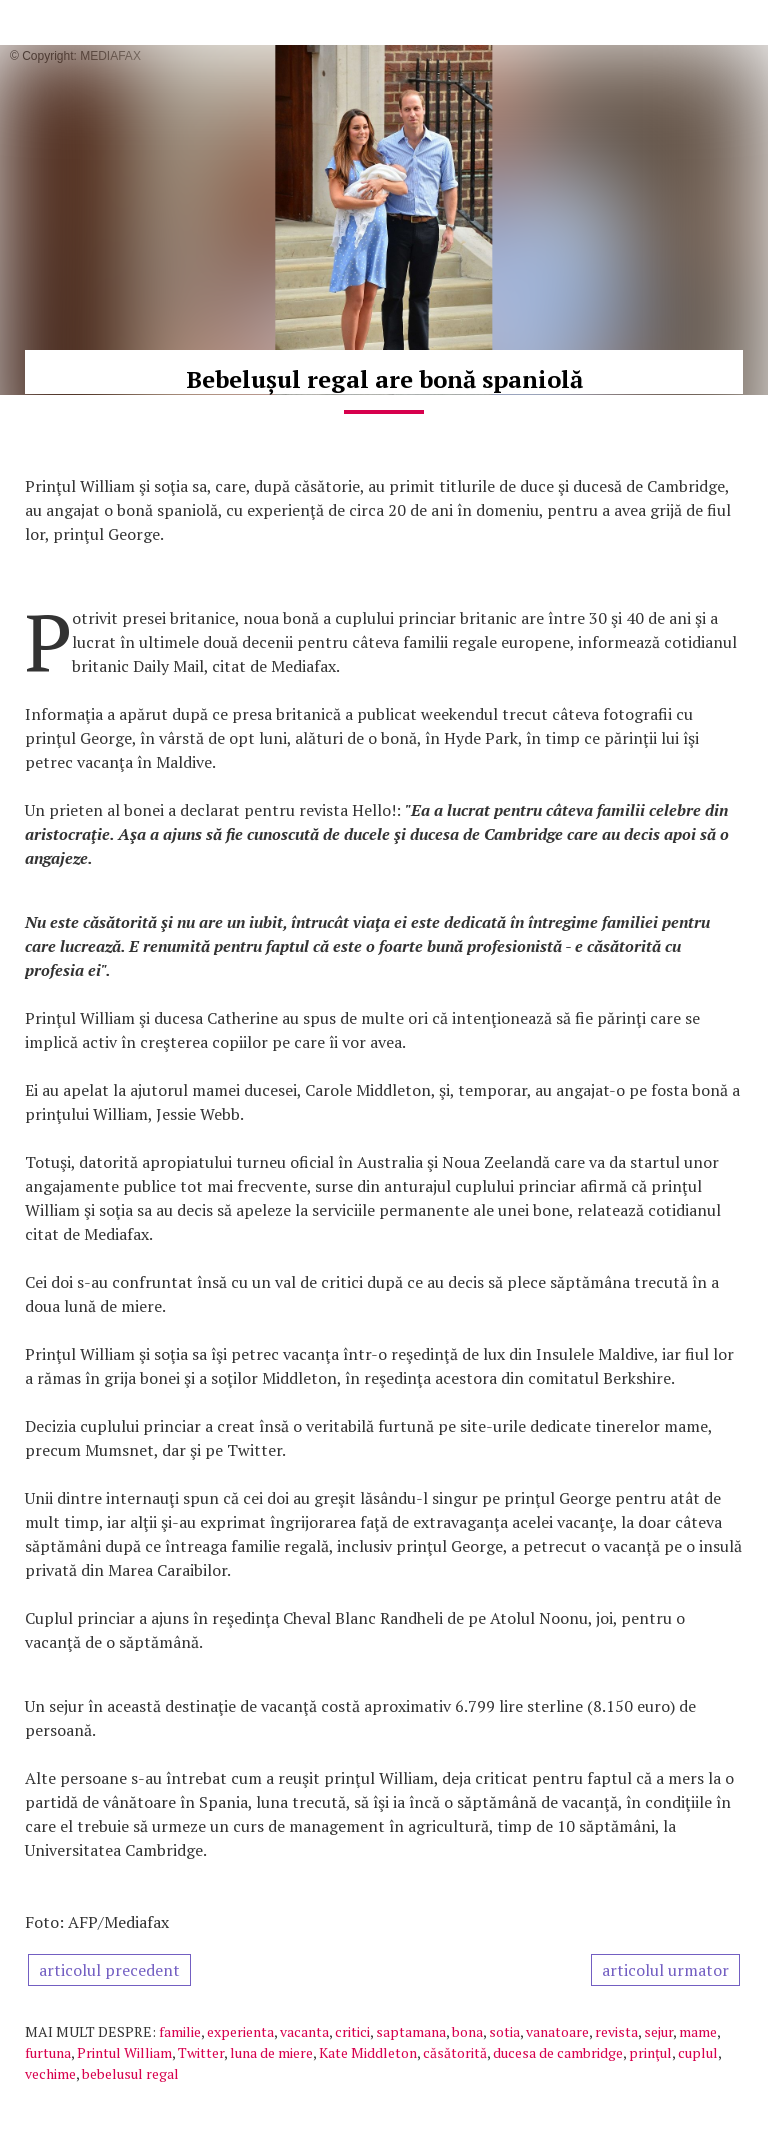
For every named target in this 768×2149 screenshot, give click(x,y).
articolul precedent (109, 1970)
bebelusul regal (130, 2073)
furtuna (48, 2052)
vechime (50, 2073)
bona (467, 2031)
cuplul (698, 2052)
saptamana (411, 2031)
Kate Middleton (368, 2052)
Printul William (124, 2052)
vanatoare (557, 2031)
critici (352, 2031)
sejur (658, 2031)
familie (180, 2031)
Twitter (201, 2052)
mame (698, 2031)
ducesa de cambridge (558, 2052)
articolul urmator (665, 1970)
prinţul (650, 2052)
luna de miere (271, 2052)
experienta (240, 2031)
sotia (504, 2031)
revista (616, 2031)
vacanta (304, 2031)
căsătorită (455, 2052)
